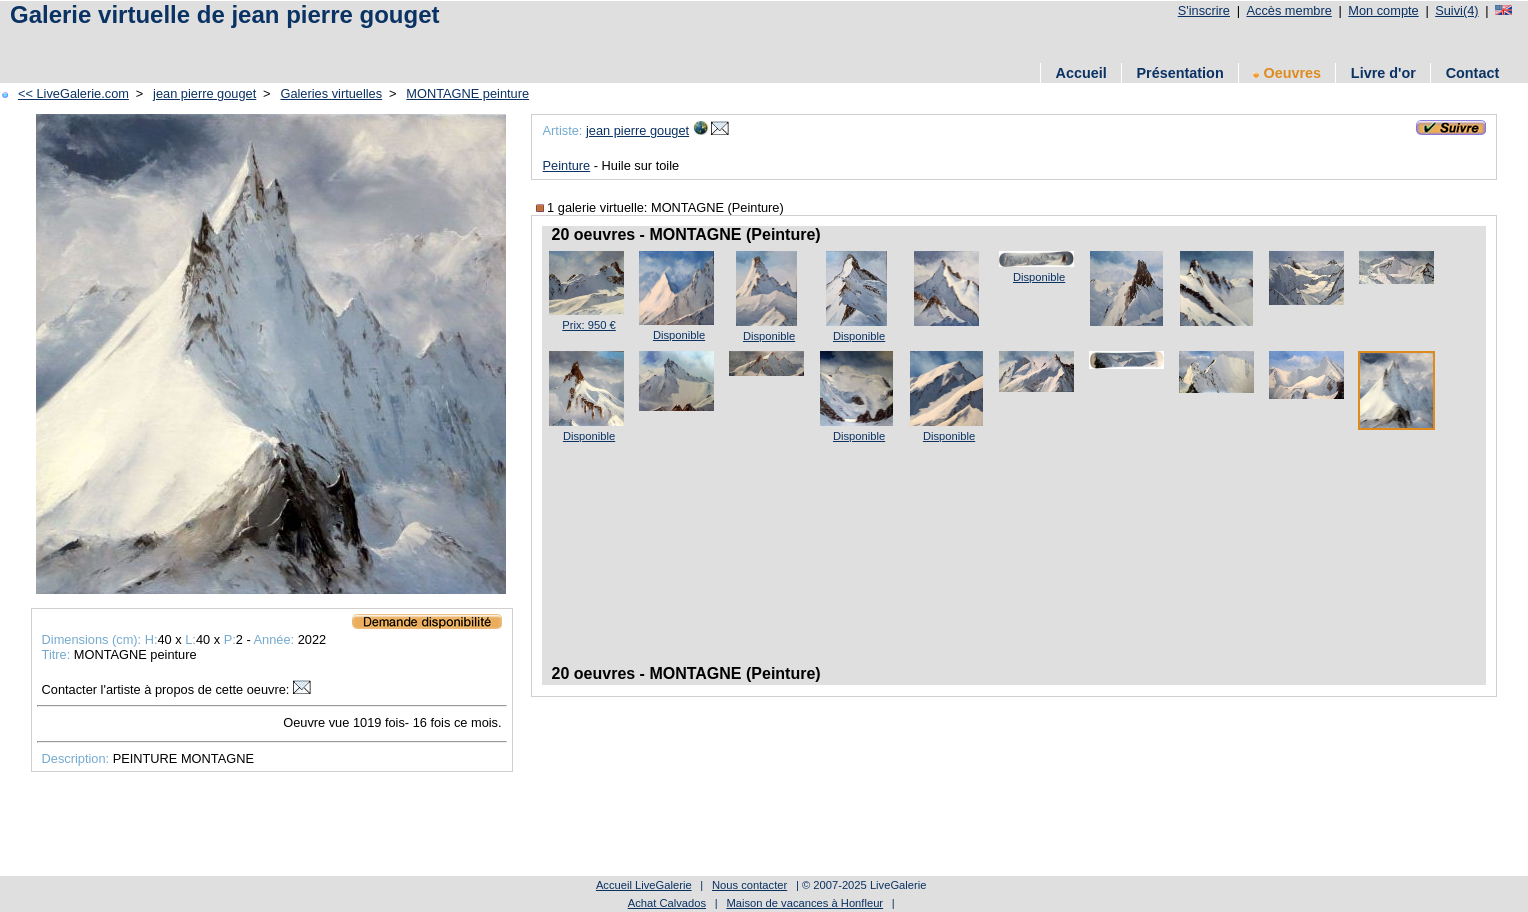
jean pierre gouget (204, 93)
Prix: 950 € (588, 325)
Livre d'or (1383, 73)
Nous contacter (749, 885)
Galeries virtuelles (331, 93)
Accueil (1081, 73)
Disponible (679, 335)
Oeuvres (1287, 73)
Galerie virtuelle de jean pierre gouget (224, 14)
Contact (1473, 73)
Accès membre (1288, 10)
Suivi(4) (1456, 10)
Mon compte (1383, 10)
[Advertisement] (369, 42)
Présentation (1180, 73)
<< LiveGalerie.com (73, 93)
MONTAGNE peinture (467, 93)
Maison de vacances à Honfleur (804, 903)
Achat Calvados (667, 903)
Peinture (567, 165)
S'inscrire (1204, 10)
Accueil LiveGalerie (644, 885)
